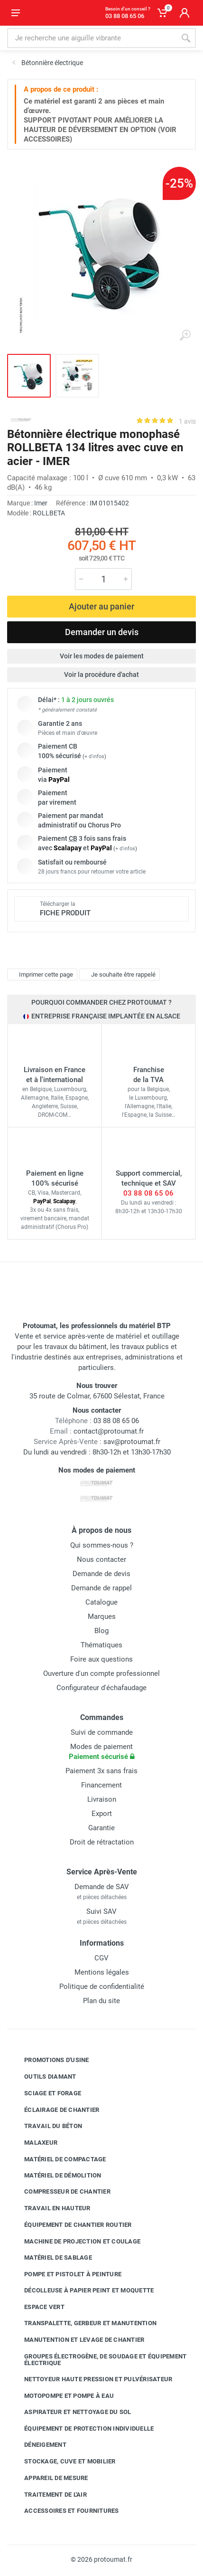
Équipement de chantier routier (71, 2225)
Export (102, 1813)
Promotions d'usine (49, 2060)
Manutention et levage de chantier (77, 2340)
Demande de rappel (101, 1588)
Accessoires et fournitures (64, 2511)
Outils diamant (43, 2077)
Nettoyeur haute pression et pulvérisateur (91, 2379)
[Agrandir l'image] (185, 335)
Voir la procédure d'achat (101, 674)
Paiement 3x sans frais (101, 1771)
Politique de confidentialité (101, 1986)
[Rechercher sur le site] (91, 38)
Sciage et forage (45, 2093)
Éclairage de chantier (54, 2109)
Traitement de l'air (48, 2494)
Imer (40, 503)
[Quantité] (103, 579)
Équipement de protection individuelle (82, 2428)
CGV (101, 1958)
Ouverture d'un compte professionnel (101, 1673)
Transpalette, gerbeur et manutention (83, 2323)
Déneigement (38, 2445)
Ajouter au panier (101, 606)
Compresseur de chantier (60, 2191)
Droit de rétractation (102, 1842)
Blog (101, 1630)
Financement (101, 1785)
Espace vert (37, 2306)
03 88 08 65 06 (148, 1193)
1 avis (187, 421)
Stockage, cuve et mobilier (63, 2461)
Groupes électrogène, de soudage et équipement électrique (98, 2360)
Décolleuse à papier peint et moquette (82, 2290)
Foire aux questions (101, 1659)
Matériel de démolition (56, 2175)
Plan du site (101, 2000)
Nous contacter (101, 1559)
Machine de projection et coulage (75, 2241)
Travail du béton (46, 2126)
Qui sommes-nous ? (101, 1545)
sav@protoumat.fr (131, 1441)
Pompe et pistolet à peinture (65, 2274)
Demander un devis (101, 632)
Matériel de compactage (58, 2159)
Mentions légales (101, 1972)
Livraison (101, 1799)
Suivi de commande (102, 1732)
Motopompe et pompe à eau (62, 2396)
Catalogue (101, 1602)
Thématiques (101, 1645)
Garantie (101, 1828)
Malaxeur (33, 2143)
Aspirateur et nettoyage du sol (70, 2412)
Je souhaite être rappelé (118, 974)
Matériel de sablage (51, 2257)
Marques (102, 1616)
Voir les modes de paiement (102, 656)
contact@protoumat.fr (109, 1431)
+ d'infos (94, 756)
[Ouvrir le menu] (15, 12)
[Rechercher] (186, 38)
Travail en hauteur (50, 2208)
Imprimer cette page (41, 974)
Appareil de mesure (49, 2478)
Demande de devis (101, 1573)
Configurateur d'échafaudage (101, 1687)
